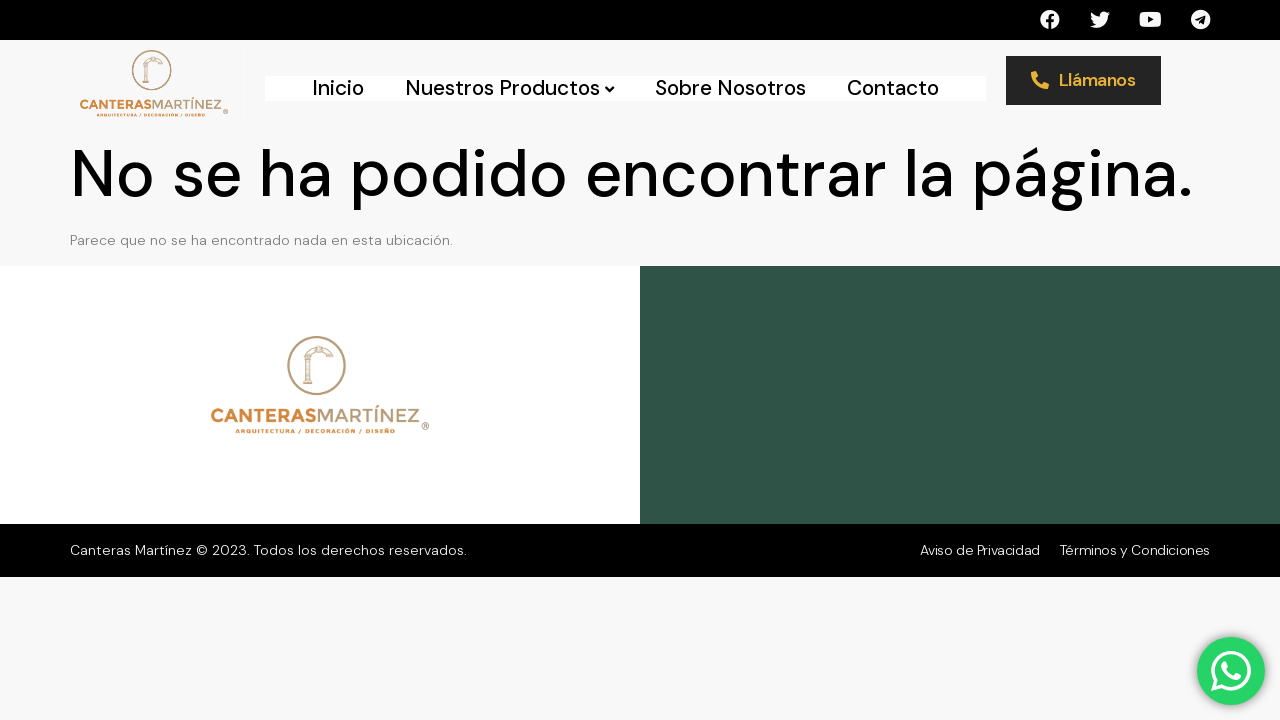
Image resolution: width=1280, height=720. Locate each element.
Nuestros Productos (509, 88)
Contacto (893, 88)
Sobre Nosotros (730, 88)
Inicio (338, 88)
